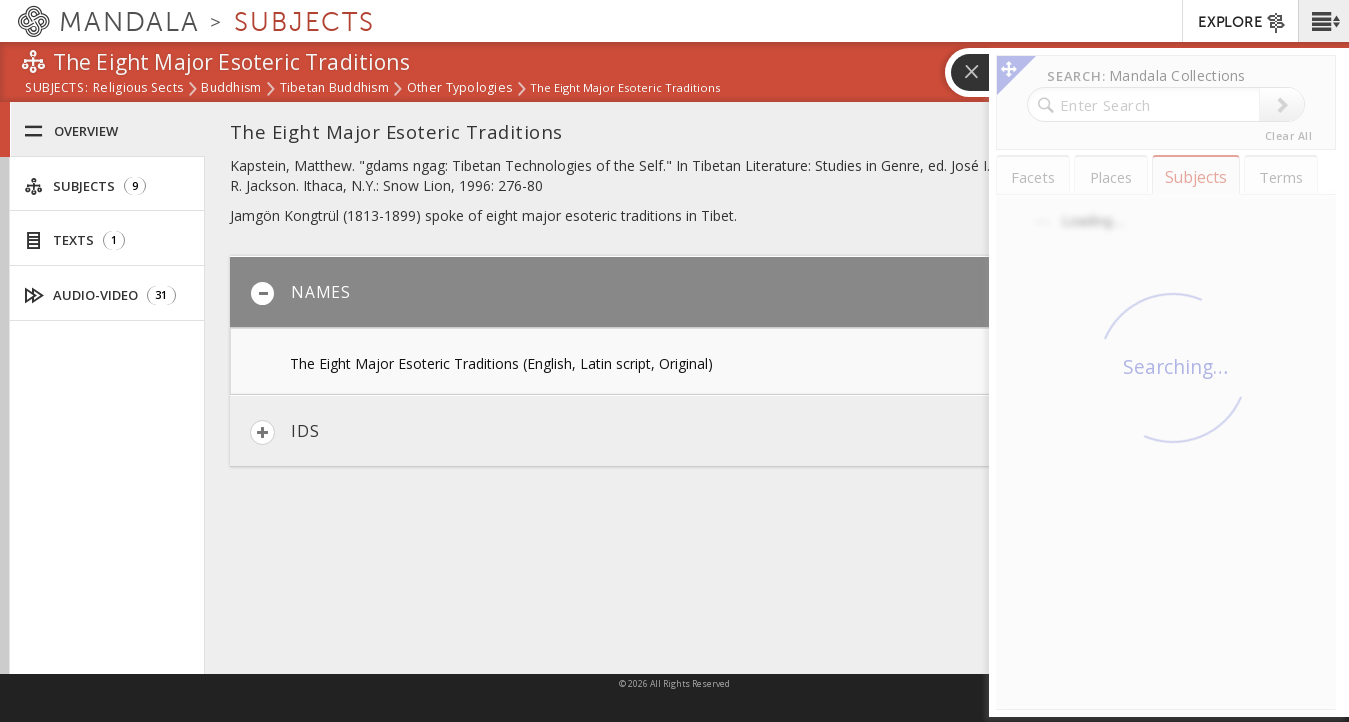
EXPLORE (1242, 23)
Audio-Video (100, 295)
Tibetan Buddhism (334, 89)
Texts (74, 240)
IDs (284, 432)
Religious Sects (138, 89)
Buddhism (231, 89)
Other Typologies (459, 89)
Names (300, 293)
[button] (1323, 21)
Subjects (85, 186)
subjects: (56, 89)
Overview (71, 131)
